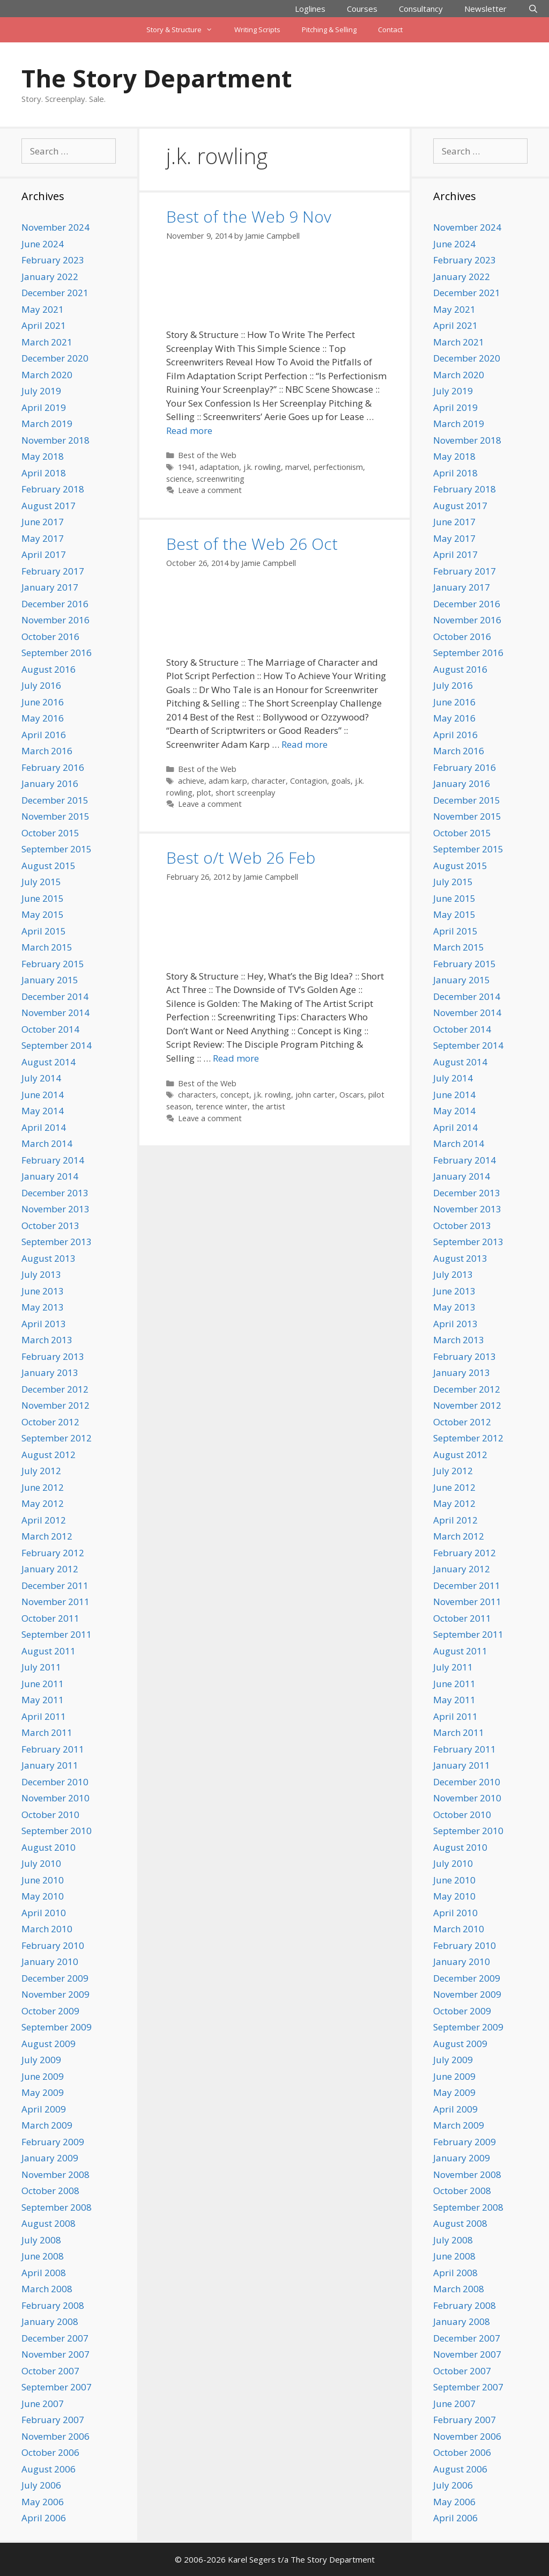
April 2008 (43, 2272)
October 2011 (50, 1618)
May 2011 (42, 1700)
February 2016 (52, 767)
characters (197, 1095)
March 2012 (46, 1536)
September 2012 (56, 1438)
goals (341, 781)
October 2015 (50, 833)
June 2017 (42, 522)
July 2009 (41, 2060)
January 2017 (49, 587)
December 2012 (54, 1389)
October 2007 (50, 2371)
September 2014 (56, 1045)
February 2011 (52, 1749)
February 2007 (52, 2419)
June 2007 (42, 2403)
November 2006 (55, 2436)
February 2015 (52, 964)
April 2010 (43, 1913)
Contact (390, 29)
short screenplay (245, 792)
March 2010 (46, 1929)
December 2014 (54, 996)
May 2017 (42, 538)
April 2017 (43, 554)
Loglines (310, 8)
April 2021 (43, 325)
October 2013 (50, 1225)
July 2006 (41, 2485)
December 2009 (54, 1978)
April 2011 (43, 1716)
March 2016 (46, 751)
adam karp (228, 781)
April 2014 (43, 1127)
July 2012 (41, 1470)
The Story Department (156, 78)
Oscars (351, 1095)
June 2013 (42, 1291)
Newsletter (485, 8)
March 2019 (46, 423)
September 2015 (56, 849)
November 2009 (55, 1994)
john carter (315, 1095)
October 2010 (50, 1814)
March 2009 (46, 2125)
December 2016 (54, 604)
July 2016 (41, 685)
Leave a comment (210, 490)
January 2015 (49, 980)
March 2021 (46, 342)
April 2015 (43, 931)
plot (204, 792)
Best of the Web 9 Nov (248, 216)
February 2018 (52, 489)
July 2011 (41, 1667)
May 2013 (42, 1307)
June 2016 (42, 702)
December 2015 (54, 800)
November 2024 (55, 227)
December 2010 (54, 1782)
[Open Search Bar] (533, 8)
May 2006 (42, 2502)
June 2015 (42, 898)
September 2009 (56, 2027)
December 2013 (54, 1193)
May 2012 (42, 1503)
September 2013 (56, 1241)
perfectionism (338, 467)
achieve (191, 781)
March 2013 (46, 1340)
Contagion (308, 781)
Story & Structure (184, 29)
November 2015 (55, 816)
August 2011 (48, 1651)
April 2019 (43, 407)
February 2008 (52, 2305)
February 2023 (52, 260)
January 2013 (49, 1372)
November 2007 (55, 2354)
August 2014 (48, 1062)
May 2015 (42, 914)
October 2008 (50, 2190)
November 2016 (55, 620)
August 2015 (48, 865)
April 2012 (43, 1520)
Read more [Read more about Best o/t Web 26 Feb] (236, 1058)
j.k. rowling (262, 467)
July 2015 (41, 881)
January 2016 (49, 783)
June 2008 (42, 2256)
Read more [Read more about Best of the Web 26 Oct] (304, 744)
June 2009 (42, 2076)
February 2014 (52, 1160)
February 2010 (52, 1945)
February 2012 (52, 1553)
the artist (268, 1106)
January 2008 (49, 2321)
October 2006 (50, 2452)
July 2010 (41, 1863)
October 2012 (50, 1422)
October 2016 (50, 636)
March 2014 (46, 1143)
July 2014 (41, 1078)
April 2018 (43, 473)
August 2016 (48, 669)
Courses (362, 8)
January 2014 (49, 1176)
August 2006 (48, 2469)
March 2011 (46, 1732)
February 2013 (52, 1356)
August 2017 (48, 505)
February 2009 (52, 2142)
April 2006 (43, 2518)
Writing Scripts (257, 29)
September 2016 (56, 652)
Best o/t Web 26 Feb (240, 858)
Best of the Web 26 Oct (252, 544)
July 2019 (41, 391)
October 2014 (50, 1029)
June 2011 (42, 1683)
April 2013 (43, 1324)
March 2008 (46, 2289)
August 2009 (48, 2043)
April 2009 (43, 2109)
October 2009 (50, 2011)
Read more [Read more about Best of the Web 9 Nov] (189, 430)
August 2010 (48, 1847)
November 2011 (55, 1601)
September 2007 (56, 2387)
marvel (297, 467)
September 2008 (56, 2207)
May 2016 (42, 718)
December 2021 (54, 292)
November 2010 (55, 1798)
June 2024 (42, 244)
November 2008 (55, 2174)
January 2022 (49, 276)
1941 (186, 467)
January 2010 (49, 1961)
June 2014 (42, 1094)
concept (234, 1095)
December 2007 (54, 2338)
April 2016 (43, 734)
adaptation (219, 467)
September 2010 (56, 1830)
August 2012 (48, 1454)
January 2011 (49, 1765)
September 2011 (56, 1634)
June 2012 (42, 1487)
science (179, 479)
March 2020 (46, 375)
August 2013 (48, 1258)
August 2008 (48, 2223)
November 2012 (55, 1405)
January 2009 (49, 2158)
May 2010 (42, 1896)
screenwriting (220, 479)
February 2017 (52, 571)
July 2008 (41, 2240)
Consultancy (421, 8)
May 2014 (42, 1111)
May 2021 (42, 309)
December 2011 (54, 1585)
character (268, 781)
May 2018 (42, 456)
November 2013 (55, 1209)
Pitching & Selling (329, 29)
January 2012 (49, 1569)
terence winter (222, 1106)
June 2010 (42, 1880)
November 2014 (55, 1012)
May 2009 (42, 2092)
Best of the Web (207, 455)
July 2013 (41, 1274)
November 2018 (55, 440)
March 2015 (46, 947)
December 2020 (54, 358)
